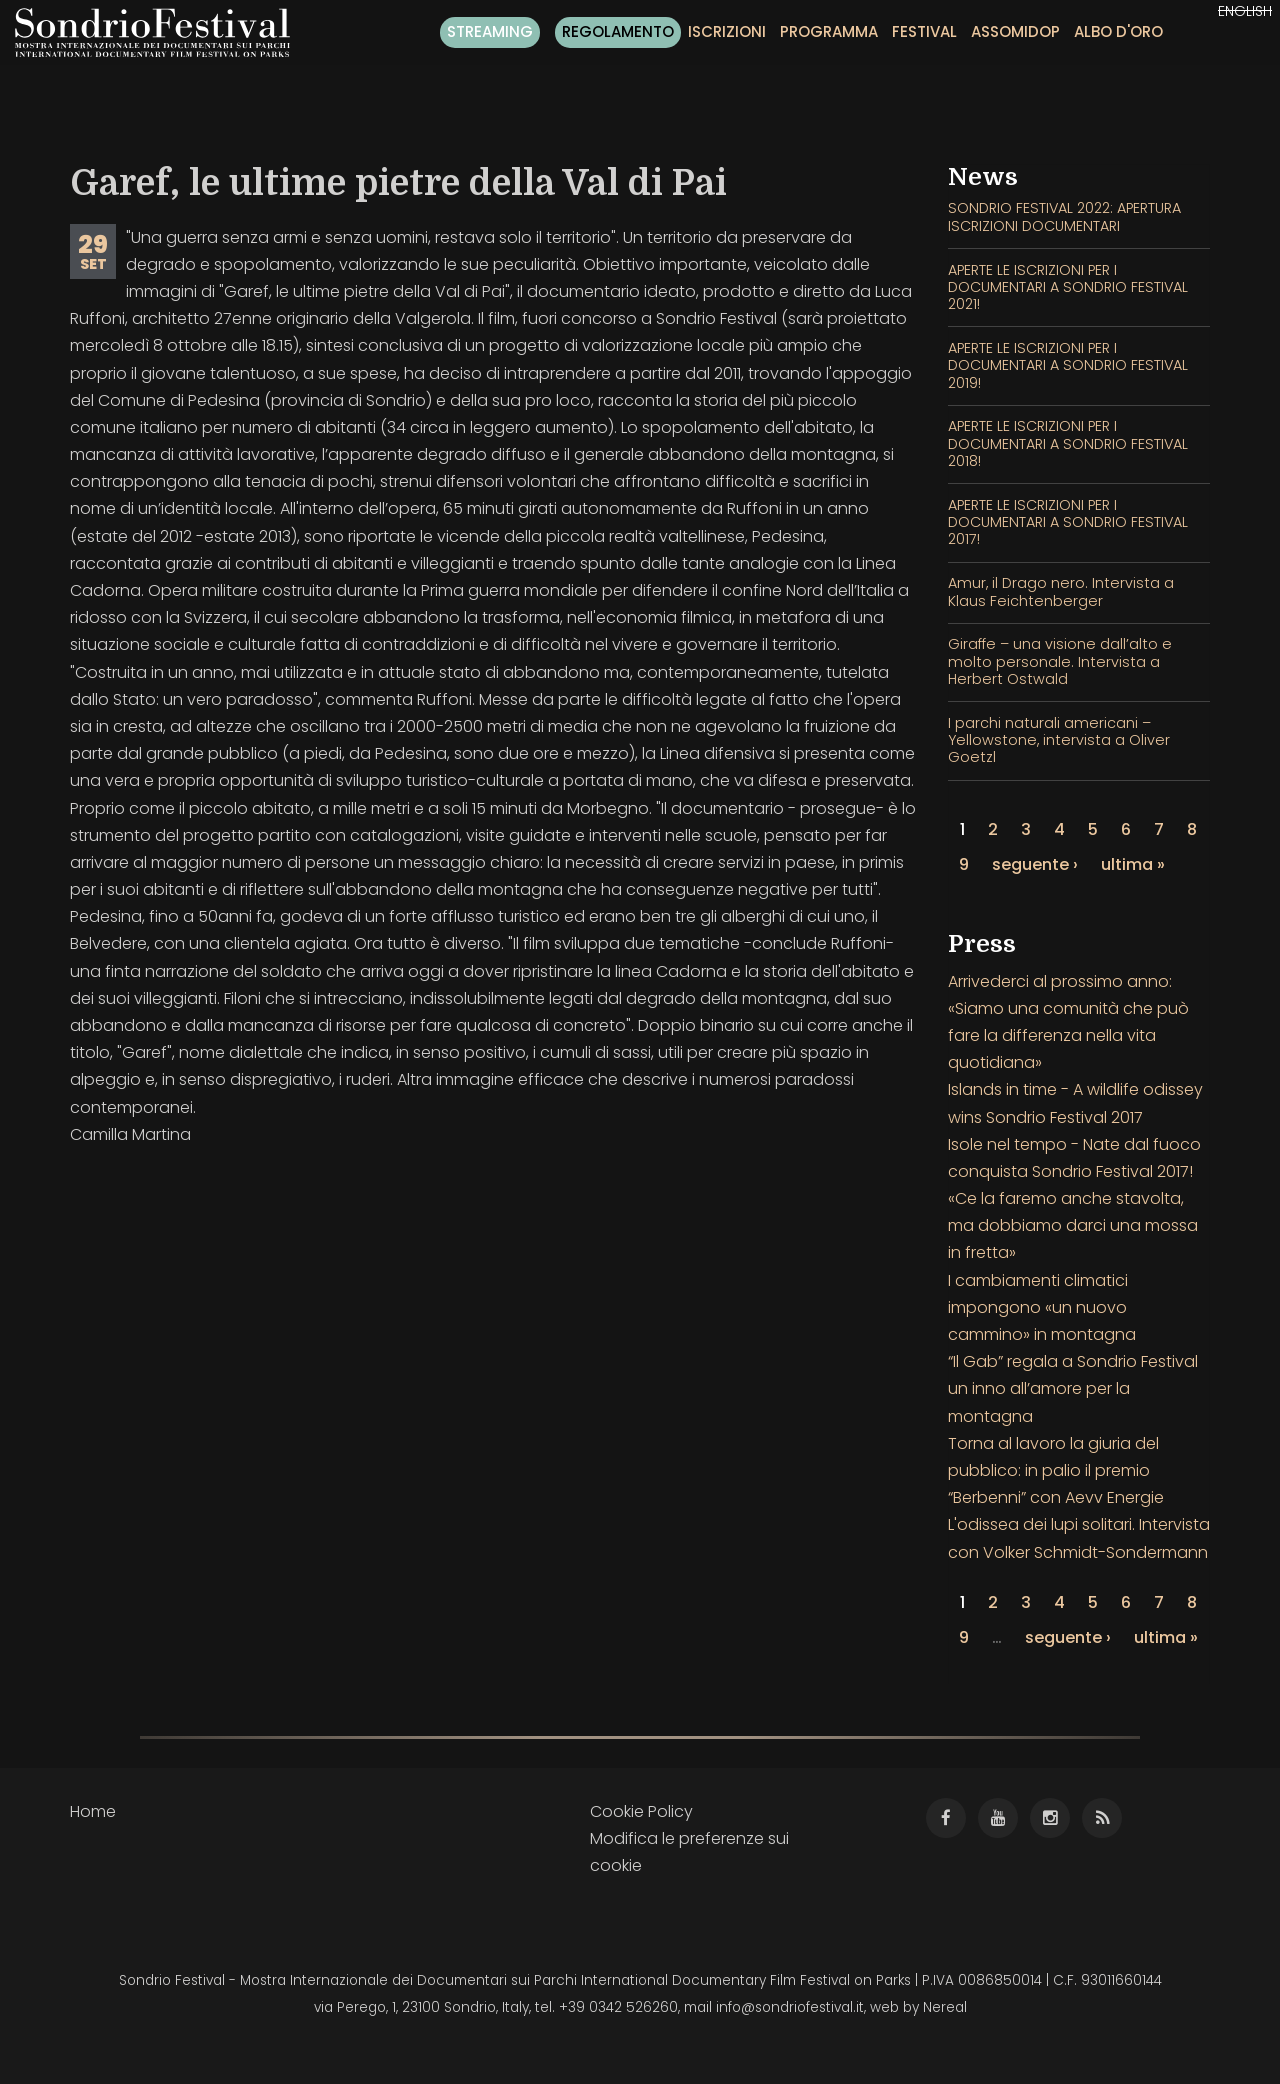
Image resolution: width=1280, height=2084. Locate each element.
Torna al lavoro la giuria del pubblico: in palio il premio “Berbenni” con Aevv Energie (1056, 1470)
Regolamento (618, 31)
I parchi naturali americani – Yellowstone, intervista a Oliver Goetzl (1059, 740)
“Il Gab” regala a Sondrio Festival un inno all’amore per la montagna (1073, 1388)
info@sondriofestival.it (790, 2007)
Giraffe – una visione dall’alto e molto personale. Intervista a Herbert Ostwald (1060, 661)
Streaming (490, 31)
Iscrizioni (727, 31)
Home (93, 1811)
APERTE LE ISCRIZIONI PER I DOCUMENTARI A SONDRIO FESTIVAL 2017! (1068, 522)
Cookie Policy (641, 1811)
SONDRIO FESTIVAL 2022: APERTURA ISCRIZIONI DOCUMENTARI (1064, 216)
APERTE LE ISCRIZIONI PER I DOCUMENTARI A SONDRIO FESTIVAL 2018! (1068, 443)
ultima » (1133, 864)
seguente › (1035, 864)
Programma (829, 31)
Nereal (945, 2007)
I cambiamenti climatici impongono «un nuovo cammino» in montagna (1042, 1307)
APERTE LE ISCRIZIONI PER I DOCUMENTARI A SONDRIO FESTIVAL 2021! (1068, 287)
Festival (924, 31)
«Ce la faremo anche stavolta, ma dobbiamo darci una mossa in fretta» (1073, 1225)
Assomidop (1015, 31)
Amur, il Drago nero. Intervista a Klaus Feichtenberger (1061, 591)
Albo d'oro (1118, 31)
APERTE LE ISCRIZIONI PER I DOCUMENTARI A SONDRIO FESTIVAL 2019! (1068, 365)
